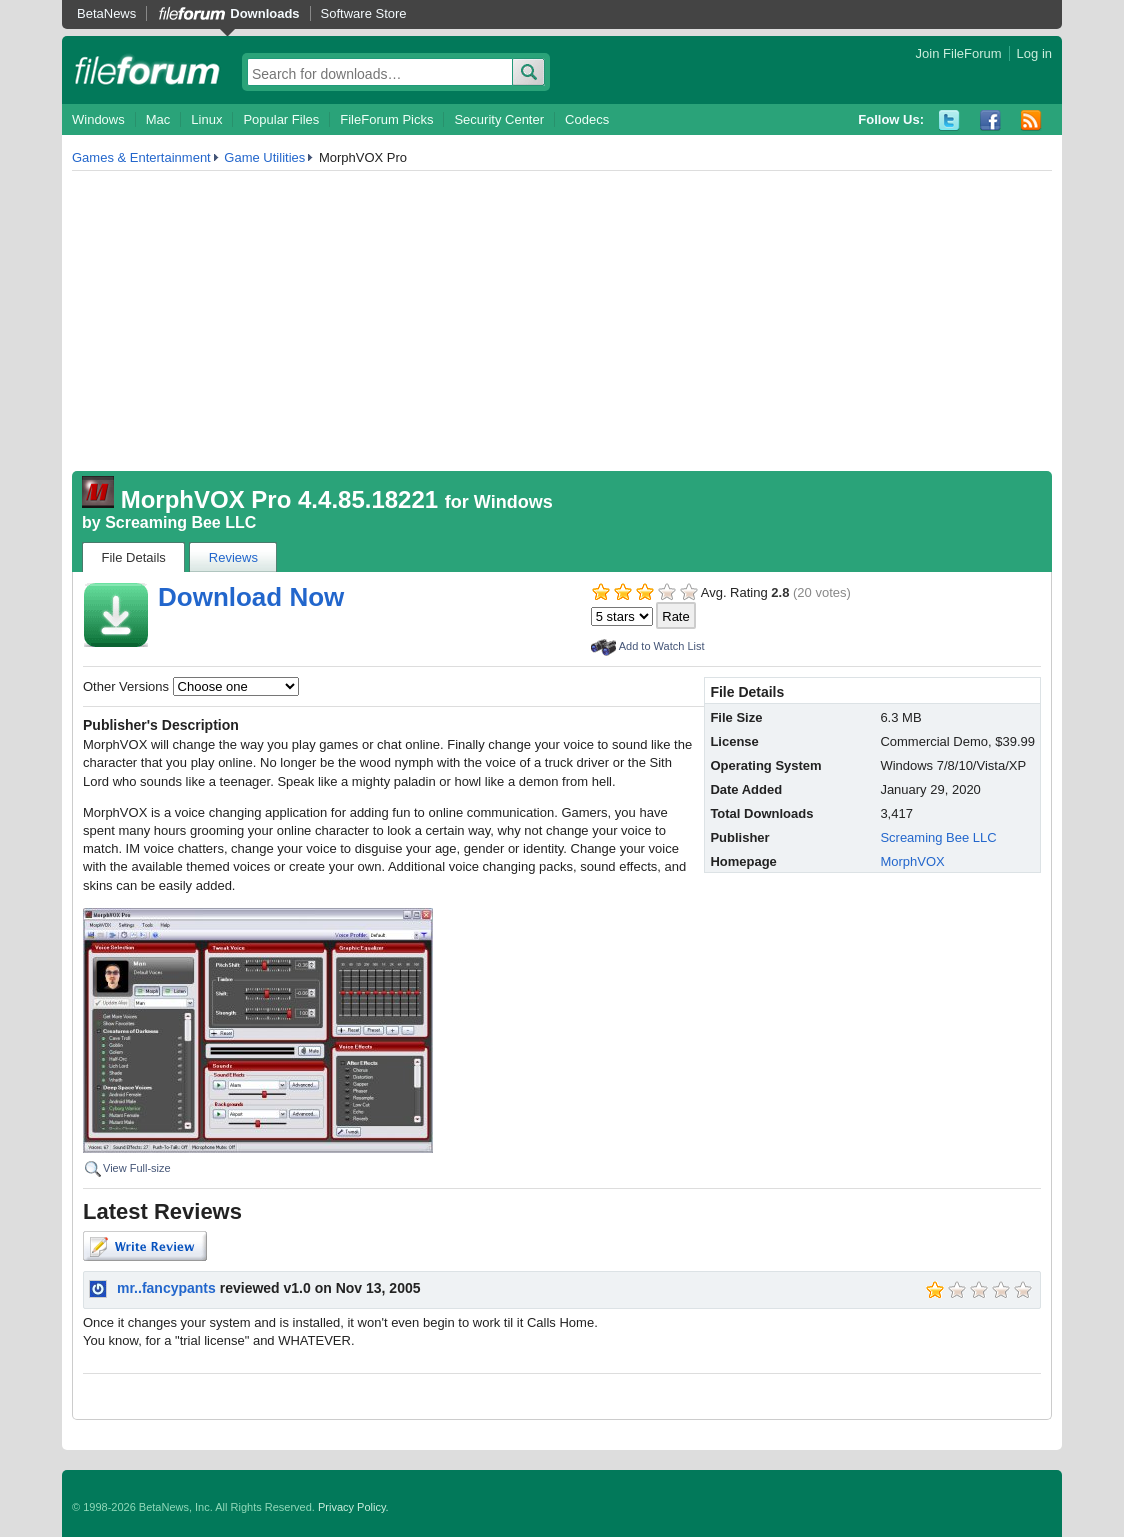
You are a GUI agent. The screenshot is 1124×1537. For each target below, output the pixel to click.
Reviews (233, 557)
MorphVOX (912, 861)
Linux (206, 119)
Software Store (364, 13)
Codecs (587, 119)
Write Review (145, 1246)
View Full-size (137, 1168)
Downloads (264, 13)
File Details (134, 557)
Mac (158, 119)
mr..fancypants (166, 1288)
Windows (98, 119)
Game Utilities (264, 157)
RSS (1031, 120)
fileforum (147, 70)
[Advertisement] (562, 321)
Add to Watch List (662, 646)
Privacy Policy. (353, 1507)
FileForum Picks (386, 119)
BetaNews (106, 13)
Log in (1034, 53)
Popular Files (281, 119)
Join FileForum (959, 53)
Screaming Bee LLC (180, 522)
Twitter (949, 120)
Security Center (499, 119)
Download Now (251, 597)
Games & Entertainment (141, 157)
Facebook (990, 120)
